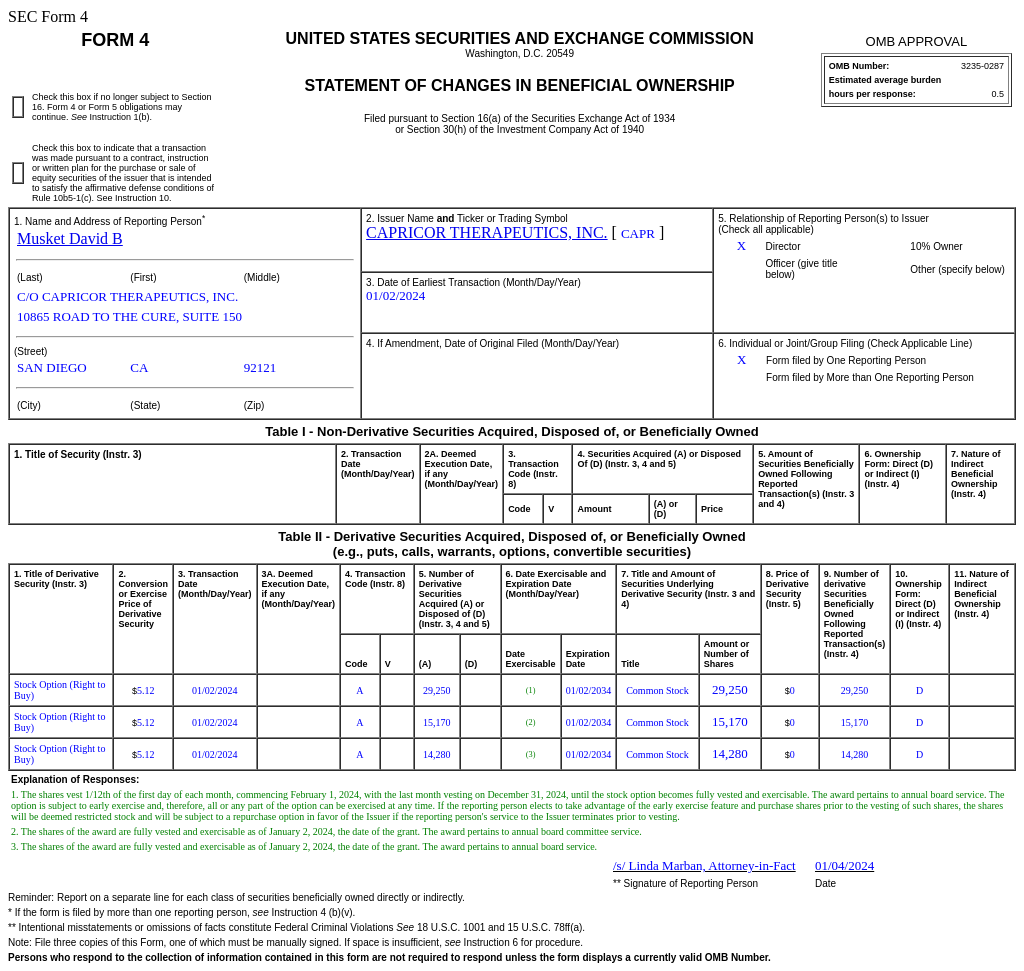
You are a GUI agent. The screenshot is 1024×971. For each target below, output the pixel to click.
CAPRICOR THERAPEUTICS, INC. (487, 232)
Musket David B (70, 238)
